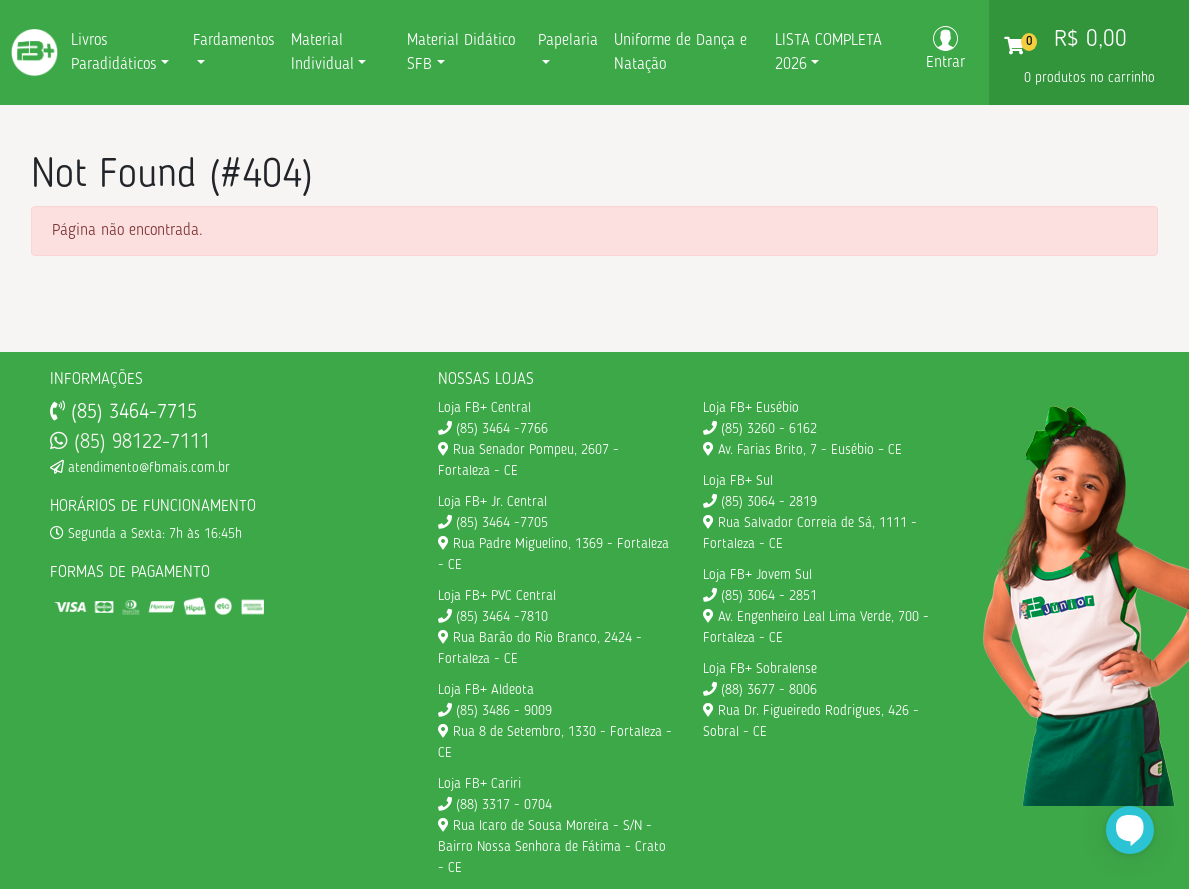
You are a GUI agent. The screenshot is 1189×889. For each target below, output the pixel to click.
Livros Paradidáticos (114, 53)
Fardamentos (234, 41)
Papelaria (568, 41)
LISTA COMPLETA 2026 (828, 53)
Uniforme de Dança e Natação (680, 53)
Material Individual (322, 53)
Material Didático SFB (461, 53)
